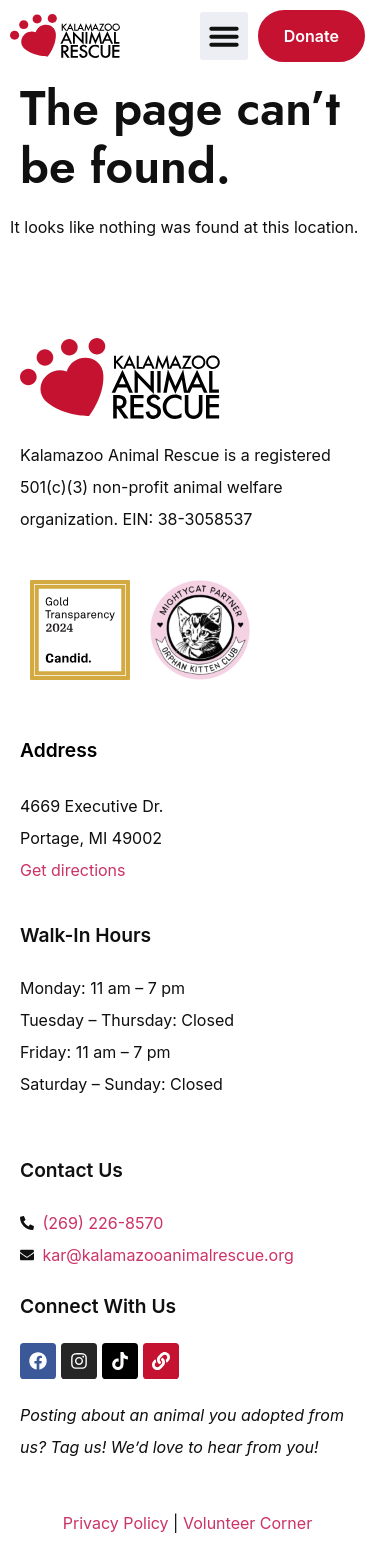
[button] (224, 36)
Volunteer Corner (247, 1523)
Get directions (73, 870)
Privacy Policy (116, 1523)
